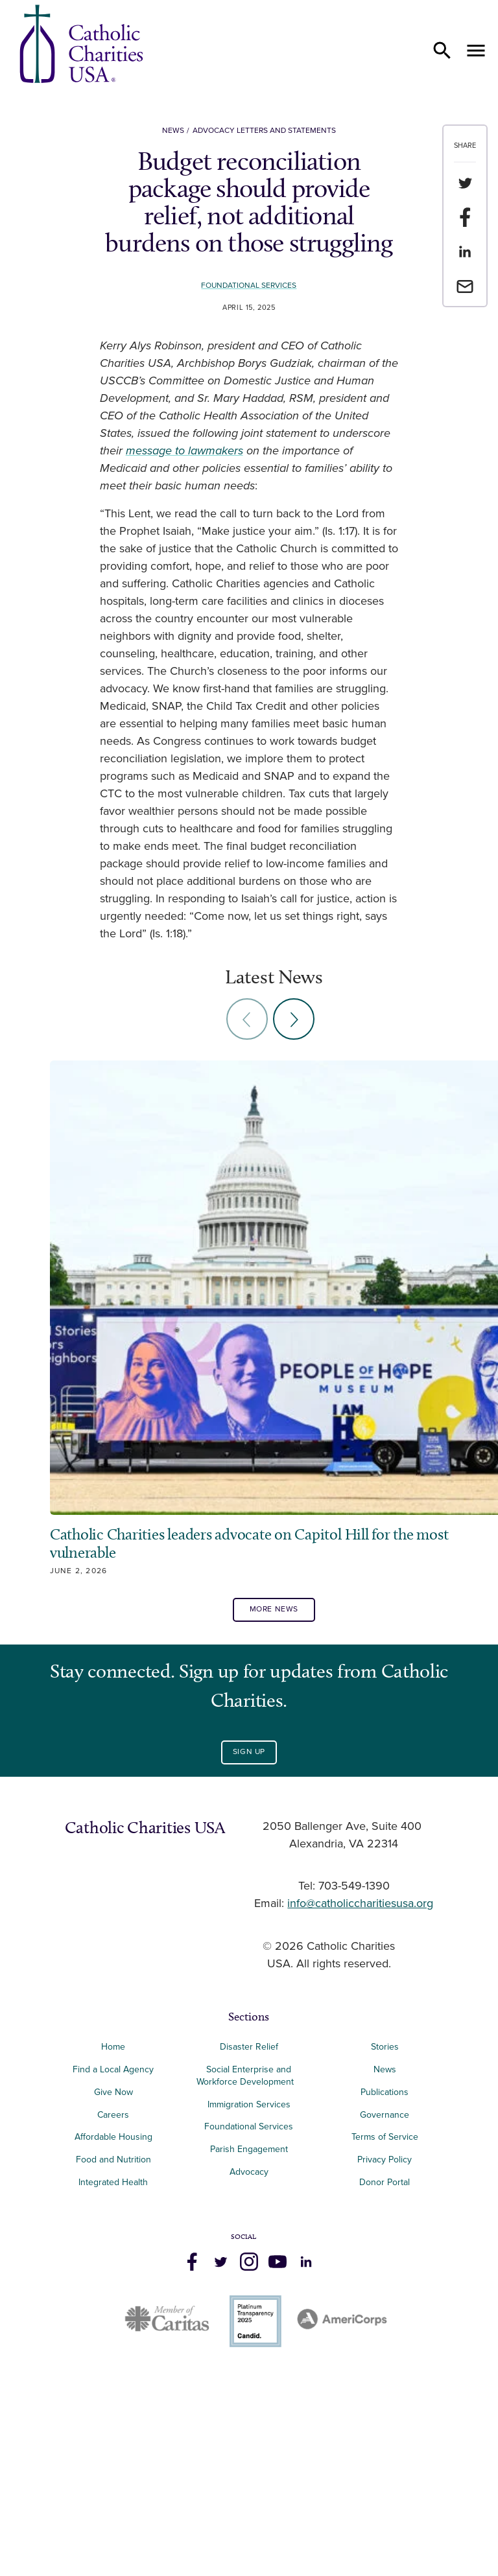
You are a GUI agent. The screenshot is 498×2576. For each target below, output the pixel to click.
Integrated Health (113, 2398)
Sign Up (249, 1968)
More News (274, 1826)
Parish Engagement (249, 2365)
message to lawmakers (184, 451)
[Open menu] (476, 50)
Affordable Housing (113, 2353)
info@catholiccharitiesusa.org (360, 2120)
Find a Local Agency (113, 2285)
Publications (385, 2308)
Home (113, 2263)
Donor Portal (384, 2398)
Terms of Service (384, 2353)
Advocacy (249, 2388)
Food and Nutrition (113, 2376)
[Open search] (442, 50)
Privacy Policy (384, 2376)
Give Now (113, 2308)
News (173, 130)
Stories (385, 2263)
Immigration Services (249, 2320)
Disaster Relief (249, 2263)
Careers (113, 2330)
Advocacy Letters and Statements (264, 130)
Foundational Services (248, 285)
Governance (384, 2330)
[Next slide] (293, 1019)
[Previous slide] (247, 1019)
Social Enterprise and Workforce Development (249, 2292)
